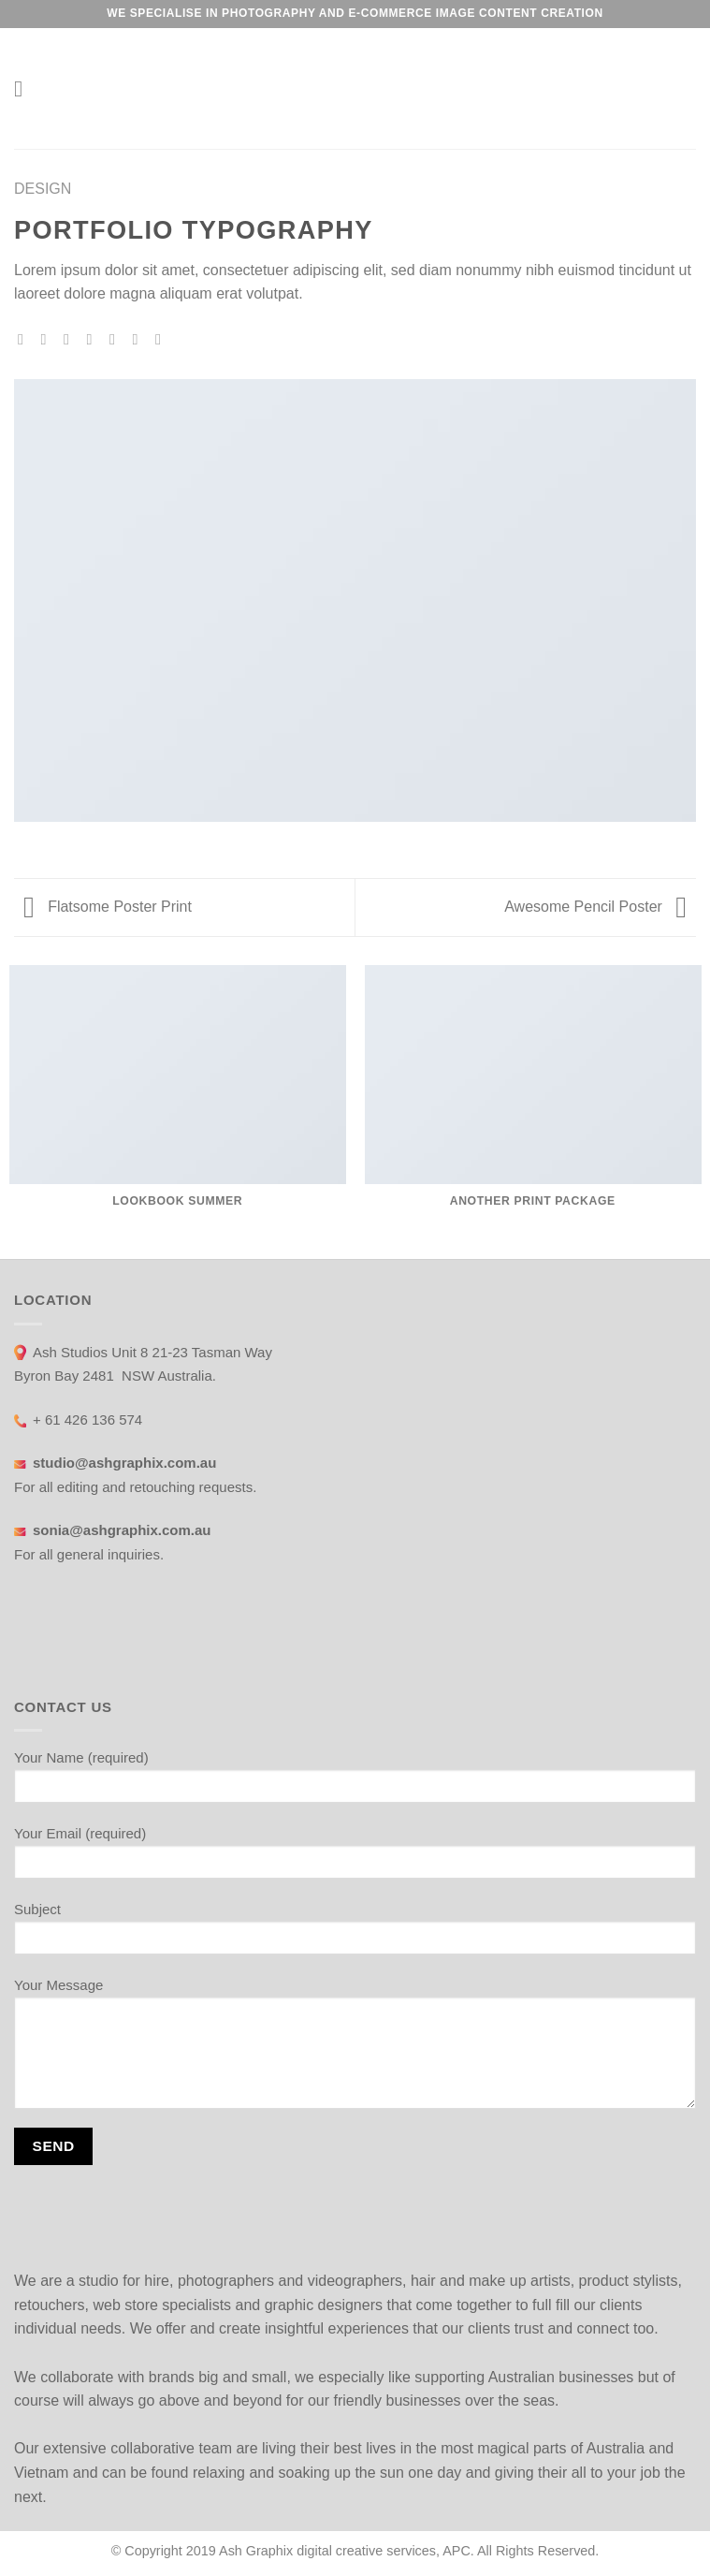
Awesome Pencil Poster (595, 907)
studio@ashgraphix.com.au (130, 1463)
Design (42, 189)
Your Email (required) (355, 1859)
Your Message (355, 2050)
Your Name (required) (355, 1783)
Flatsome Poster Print (107, 907)
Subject (355, 1935)
